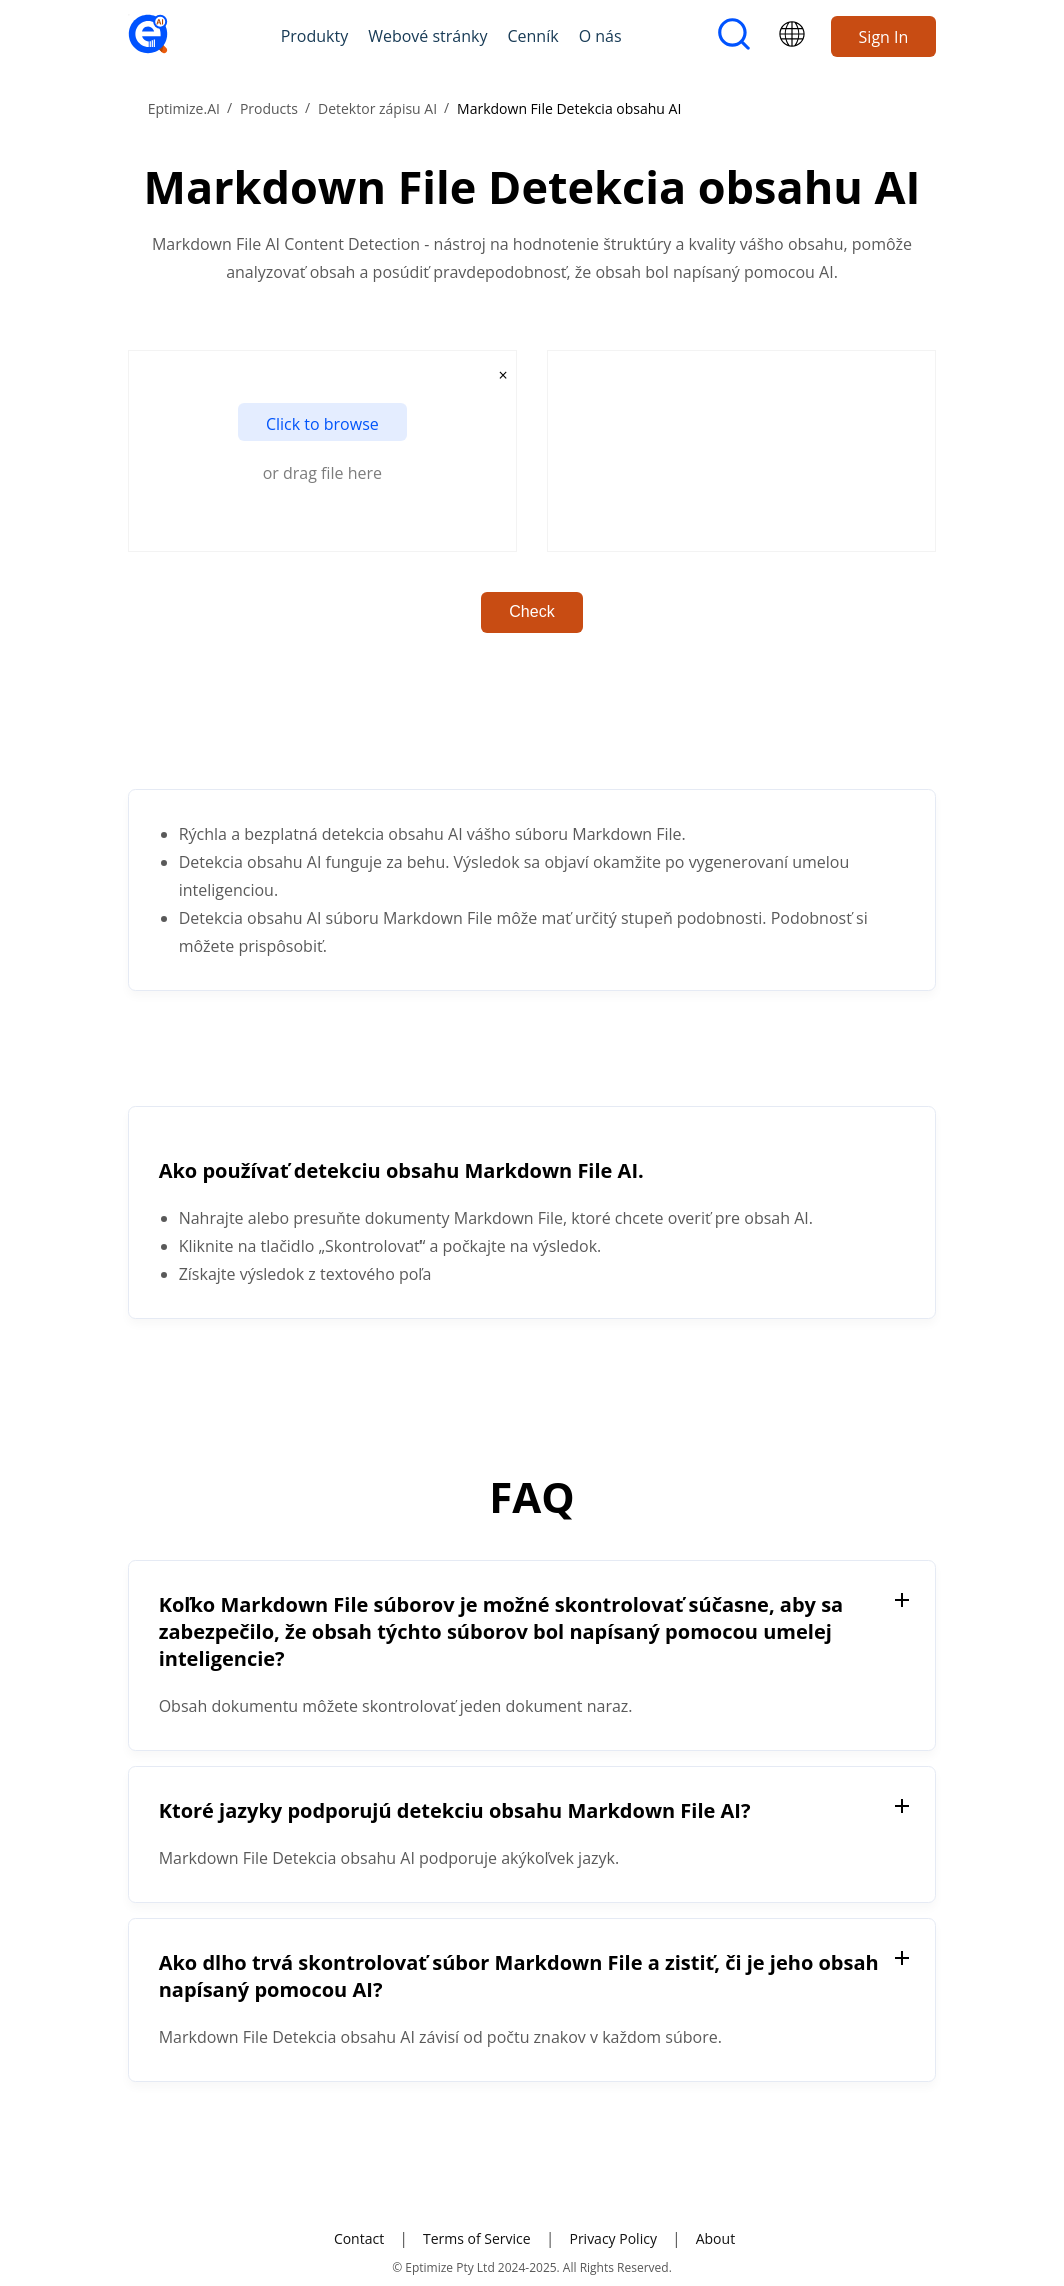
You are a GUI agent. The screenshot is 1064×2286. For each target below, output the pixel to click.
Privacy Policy (612, 2238)
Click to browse (322, 424)
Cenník (532, 36)
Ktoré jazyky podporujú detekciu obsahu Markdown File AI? (455, 1810)
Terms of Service (477, 2238)
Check (531, 611)
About (715, 2238)
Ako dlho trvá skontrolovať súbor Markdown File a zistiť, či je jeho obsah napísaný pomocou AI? (519, 1976)
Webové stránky (427, 36)
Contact (359, 2238)
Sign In (884, 37)
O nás (600, 36)
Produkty (315, 36)
